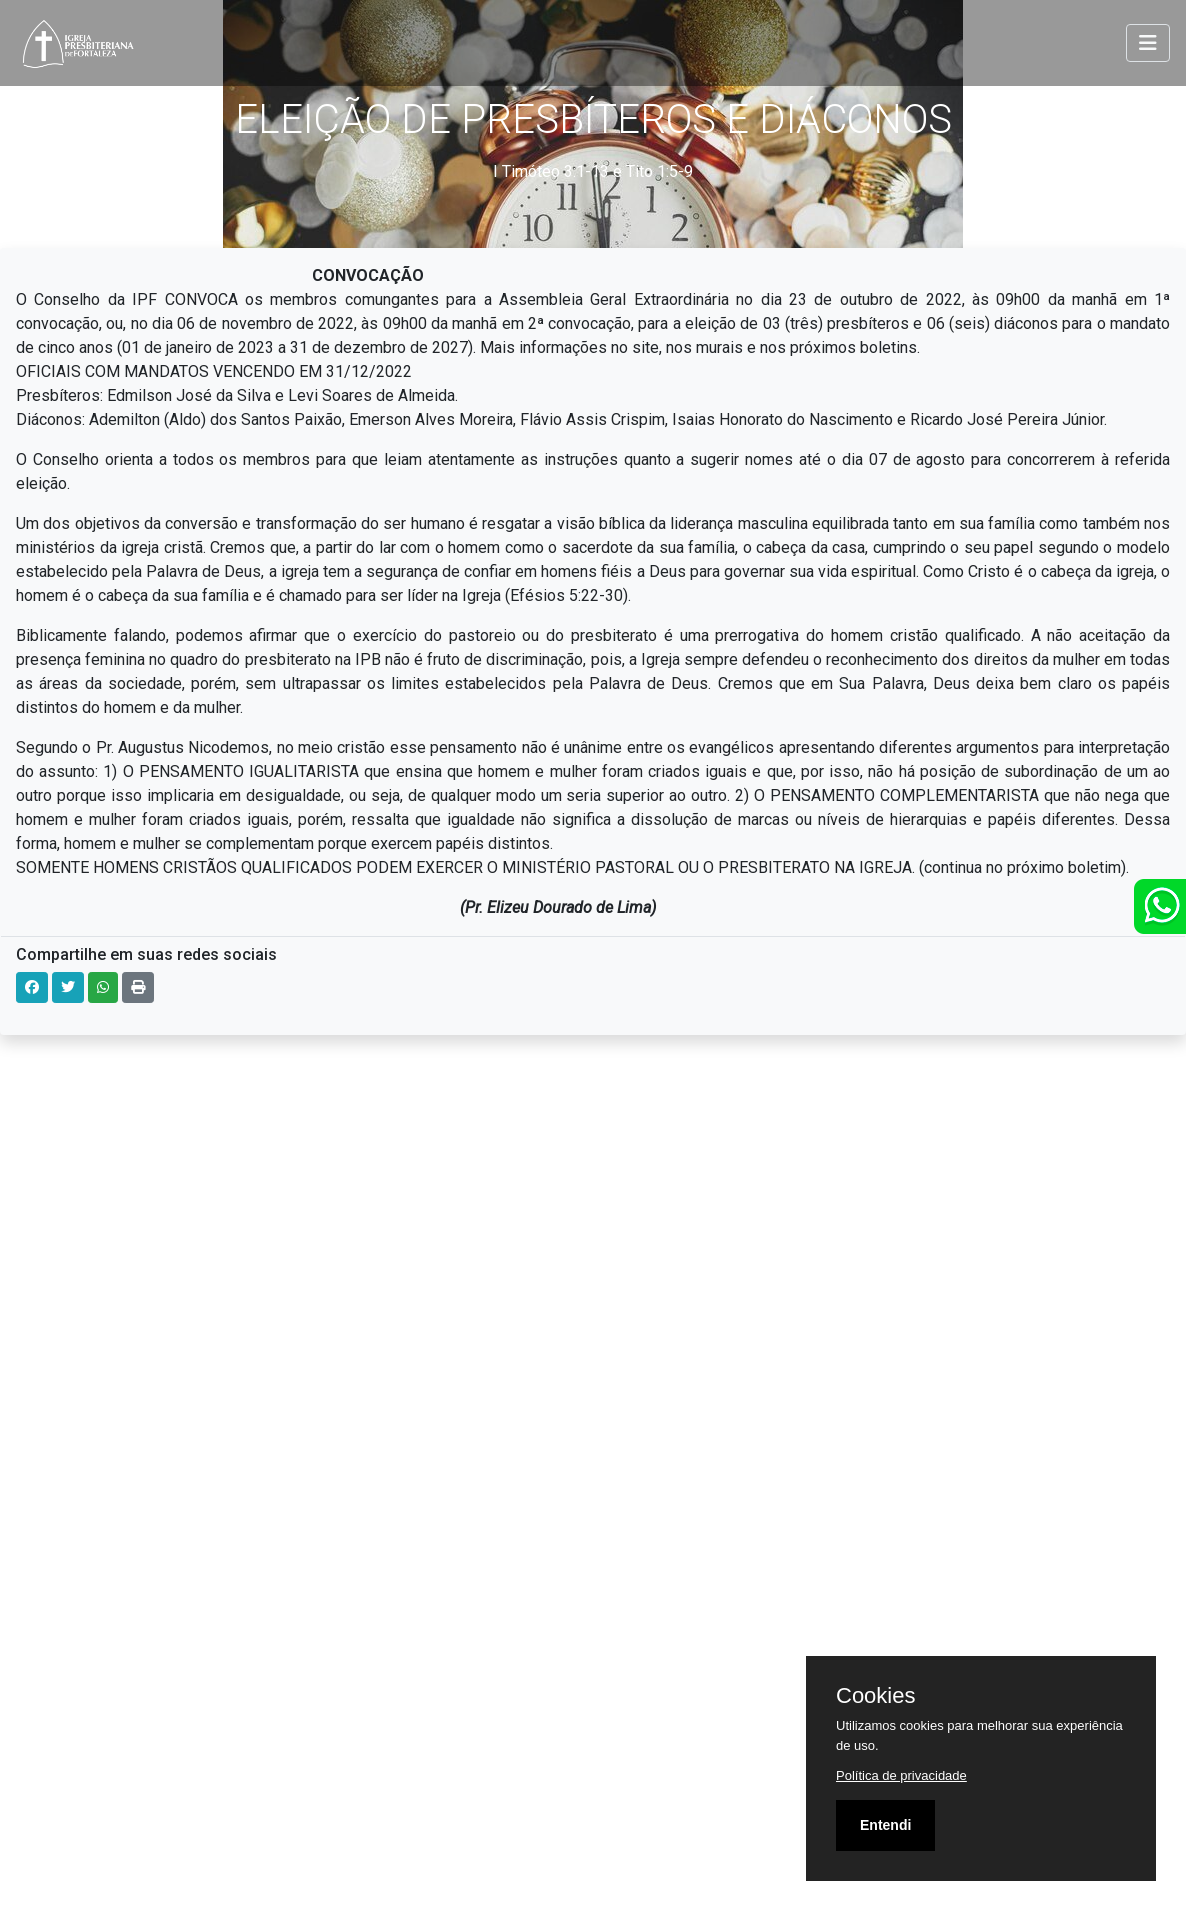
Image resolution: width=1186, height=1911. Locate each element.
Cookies (875, 1696)
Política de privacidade (901, 1775)
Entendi (885, 1825)
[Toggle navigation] (1148, 43)
